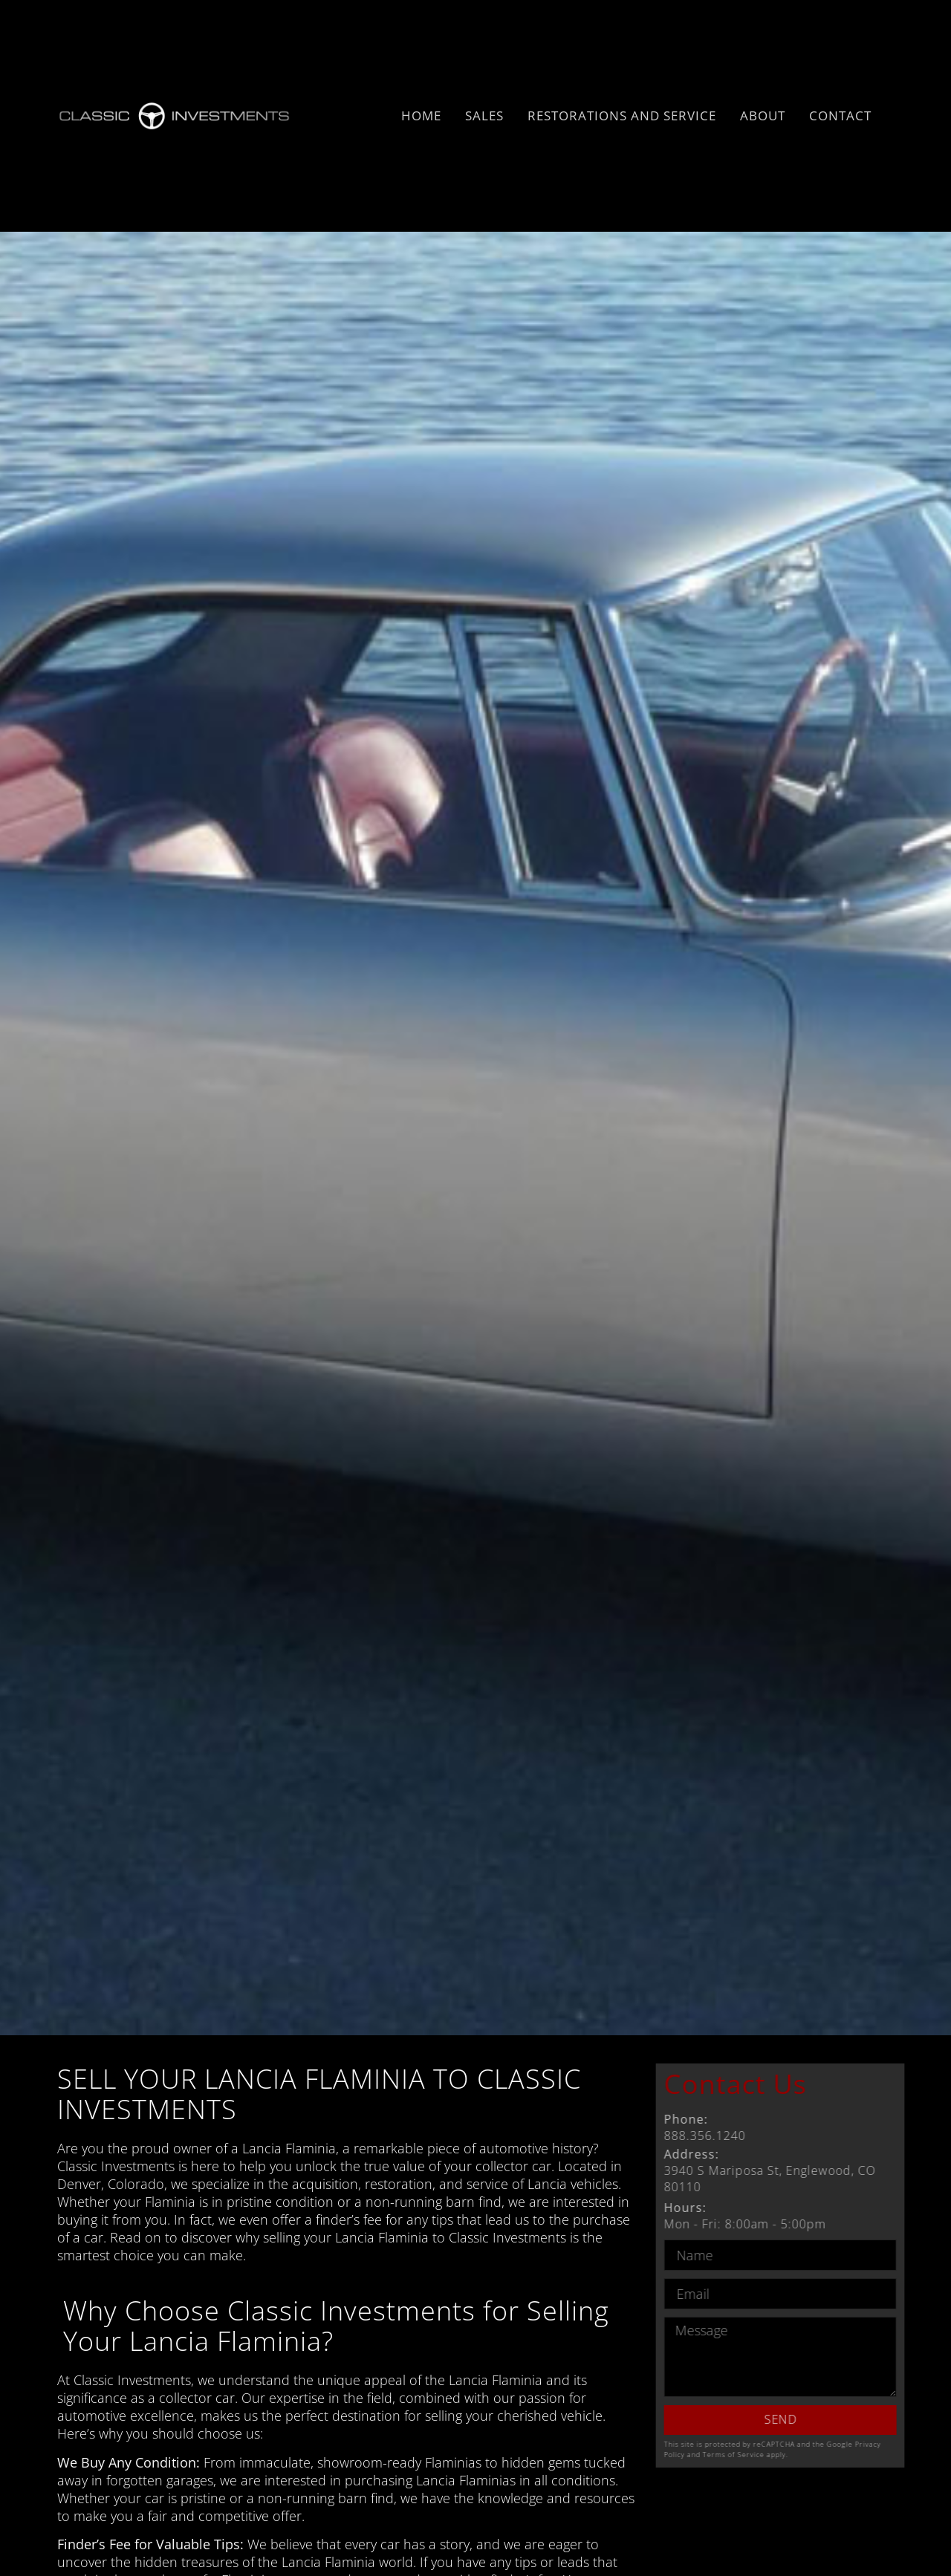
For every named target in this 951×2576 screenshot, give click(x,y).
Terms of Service (777, 2454)
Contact (840, 115)
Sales (484, 115)
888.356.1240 (748, 2127)
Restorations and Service (622, 115)
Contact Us (778, 2084)
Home (421, 115)
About (762, 115)
